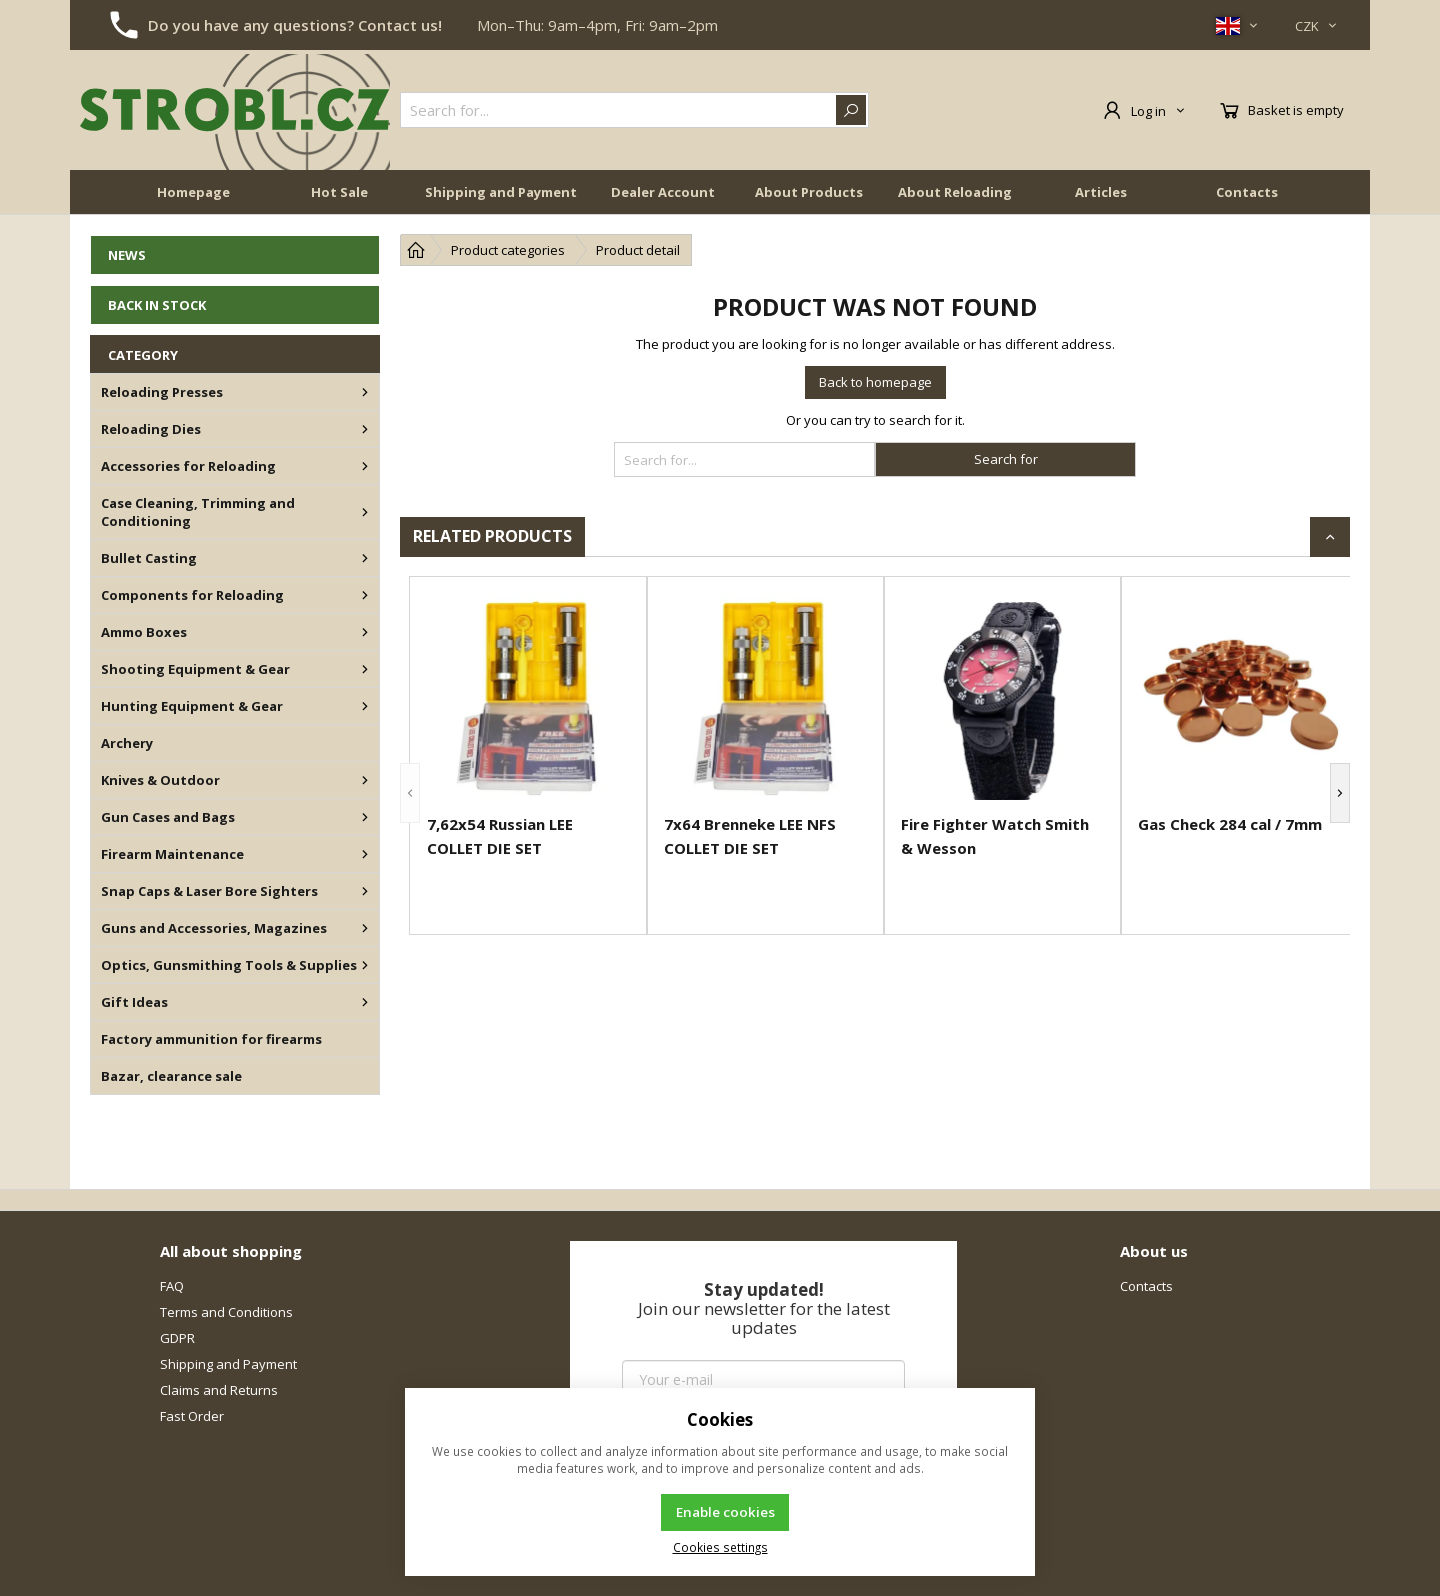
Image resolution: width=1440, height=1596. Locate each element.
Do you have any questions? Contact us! (295, 25)
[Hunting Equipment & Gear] (365, 706)
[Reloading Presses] (365, 392)
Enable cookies (725, 1512)
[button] (410, 792)
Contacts (1247, 192)
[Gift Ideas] (365, 1002)
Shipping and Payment (501, 192)
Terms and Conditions (226, 1312)
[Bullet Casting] (365, 558)
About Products (809, 192)
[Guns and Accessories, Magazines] (365, 928)
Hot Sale (339, 192)
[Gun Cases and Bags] (365, 817)
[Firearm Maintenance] (365, 854)
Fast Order (192, 1416)
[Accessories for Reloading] (365, 466)
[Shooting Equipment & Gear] (365, 669)
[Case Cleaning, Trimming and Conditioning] (365, 512)
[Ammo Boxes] (365, 632)
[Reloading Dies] (365, 429)
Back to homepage (875, 382)
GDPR (177, 1338)
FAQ (172, 1286)
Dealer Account (663, 192)
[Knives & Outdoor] (365, 780)
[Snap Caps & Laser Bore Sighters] (365, 891)
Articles (1101, 192)
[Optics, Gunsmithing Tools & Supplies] (365, 965)
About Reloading (955, 192)
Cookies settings (720, 1547)
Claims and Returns (219, 1390)
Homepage (193, 192)
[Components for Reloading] (365, 595)
